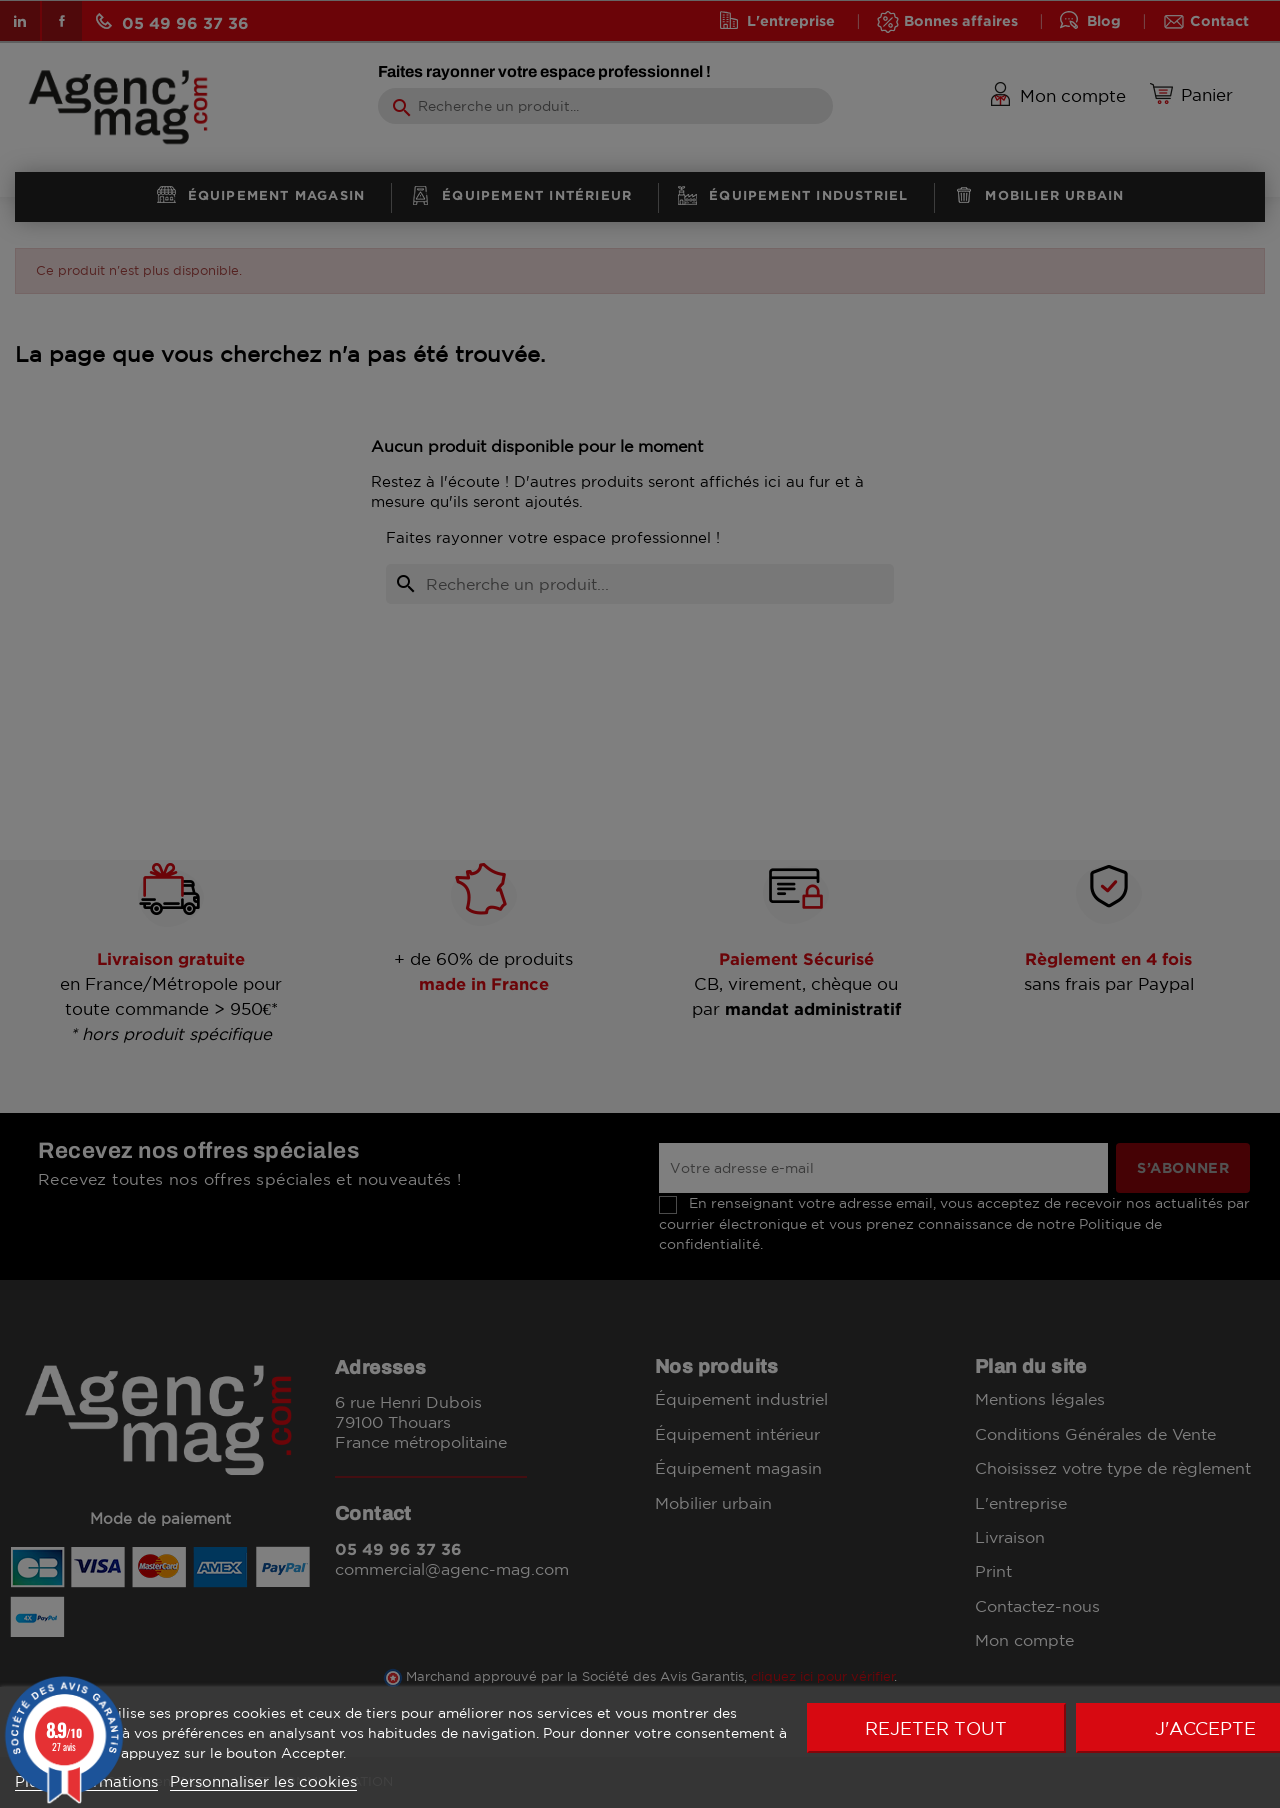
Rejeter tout (936, 1728)
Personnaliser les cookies (263, 1781)
